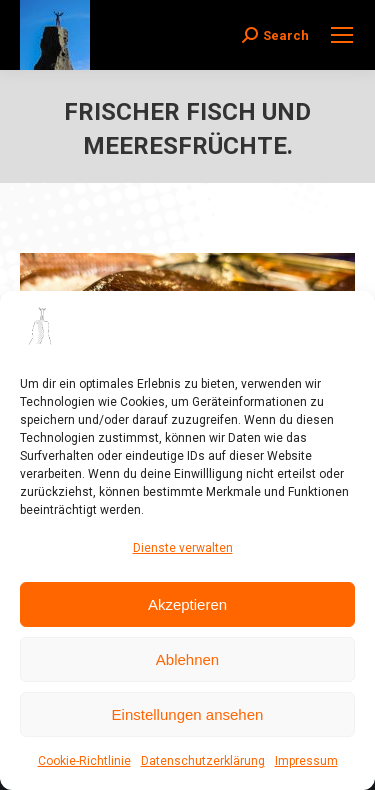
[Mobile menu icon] (342, 35)
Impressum (306, 761)
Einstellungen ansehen (188, 714)
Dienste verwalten (183, 548)
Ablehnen (187, 659)
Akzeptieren (187, 604)
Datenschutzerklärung (203, 761)
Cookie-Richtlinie (84, 761)
